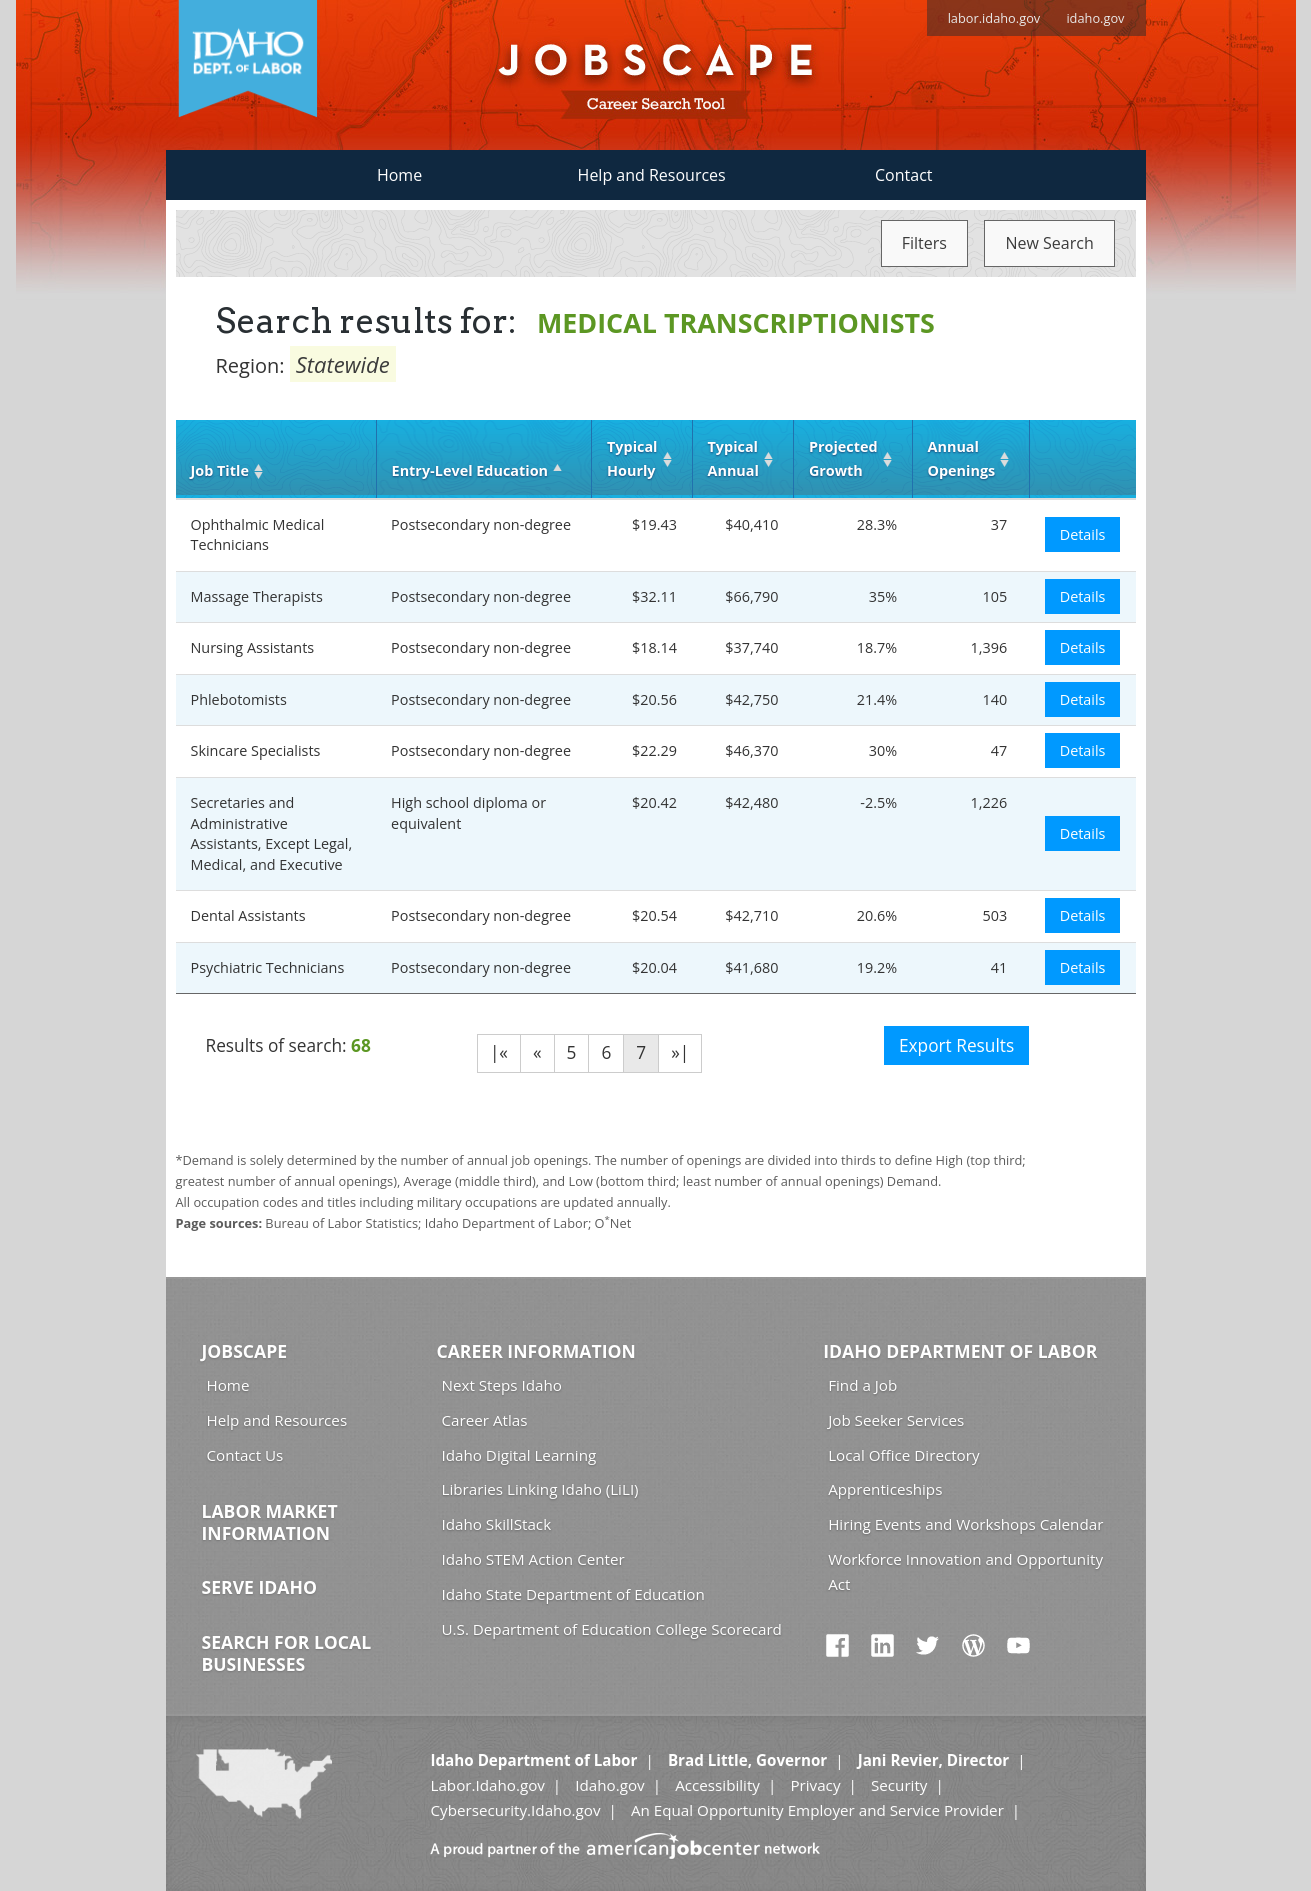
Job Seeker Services (896, 1420)
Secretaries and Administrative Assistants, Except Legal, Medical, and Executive (272, 833)
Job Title (220, 470)
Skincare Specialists (256, 750)
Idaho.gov (609, 1785)
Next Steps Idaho (502, 1385)
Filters (924, 243)
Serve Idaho (259, 1587)
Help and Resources (652, 175)
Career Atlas (485, 1420)
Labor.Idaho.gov (487, 1785)
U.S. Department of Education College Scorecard (612, 1629)
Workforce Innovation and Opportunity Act (965, 1571)
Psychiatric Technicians (268, 967)
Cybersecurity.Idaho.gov (515, 1810)
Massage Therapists (257, 596)
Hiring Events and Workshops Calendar (965, 1524)
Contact (903, 175)
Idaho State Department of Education (573, 1594)
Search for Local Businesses (287, 1653)
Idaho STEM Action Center (533, 1559)
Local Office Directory (903, 1455)
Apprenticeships (885, 1489)
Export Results (956, 1045)
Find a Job (862, 1385)
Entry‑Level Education (470, 470)
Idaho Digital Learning (519, 1455)
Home (399, 175)
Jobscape (245, 1351)
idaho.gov (1095, 18)
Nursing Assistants (253, 647)
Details (1083, 534)
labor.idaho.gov (994, 18)
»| (680, 1052)
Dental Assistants (248, 915)
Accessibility (717, 1785)
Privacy (815, 1785)
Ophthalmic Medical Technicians (258, 535)
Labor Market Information (270, 1522)
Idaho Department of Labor (960, 1351)
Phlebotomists (239, 699)
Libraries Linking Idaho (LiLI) (540, 1489)
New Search (1049, 243)
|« (499, 1052)
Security (899, 1785)
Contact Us (245, 1455)
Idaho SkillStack (497, 1524)
